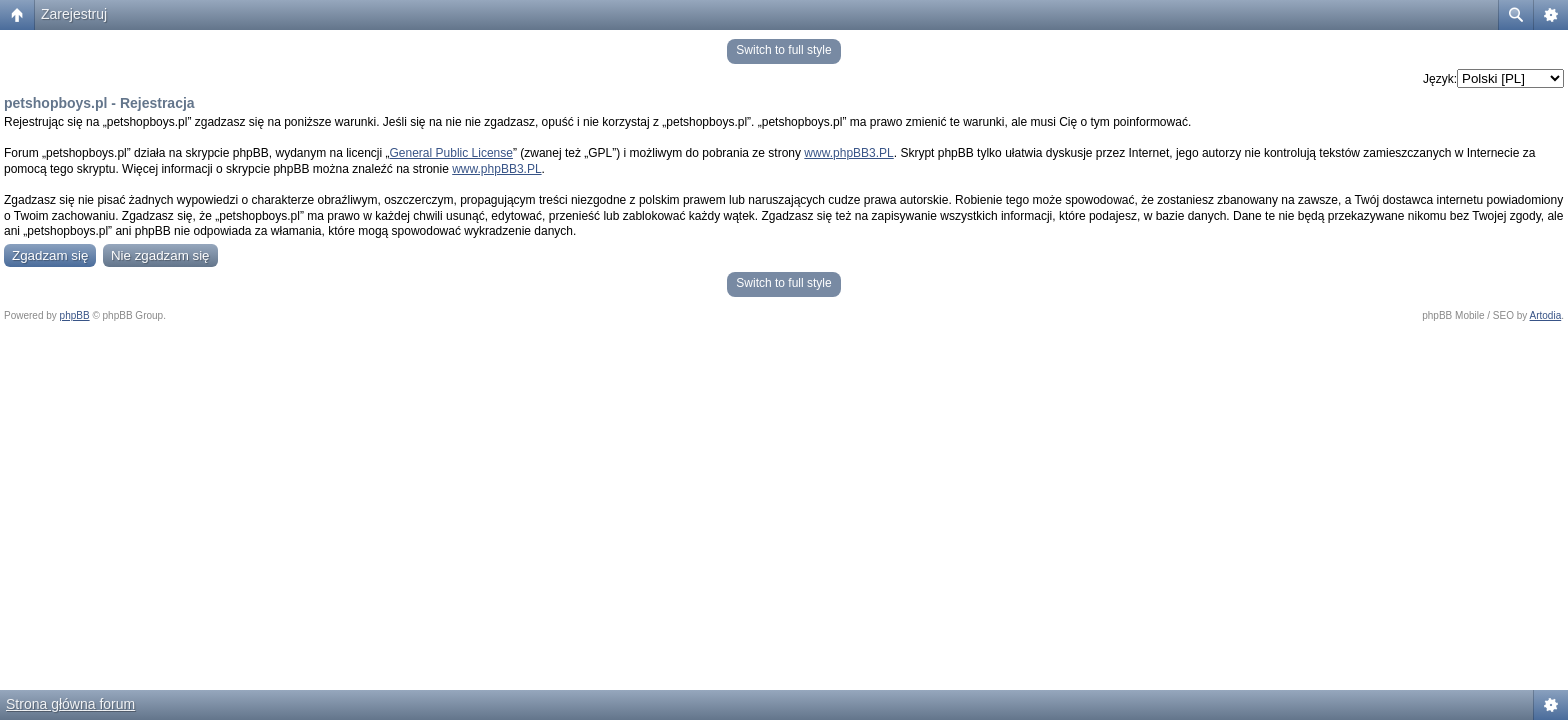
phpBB (75, 315)
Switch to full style (783, 50)
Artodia (1546, 315)
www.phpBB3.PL (848, 153)
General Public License (451, 153)
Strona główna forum (70, 704)
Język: (1440, 79)
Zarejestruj (74, 14)
